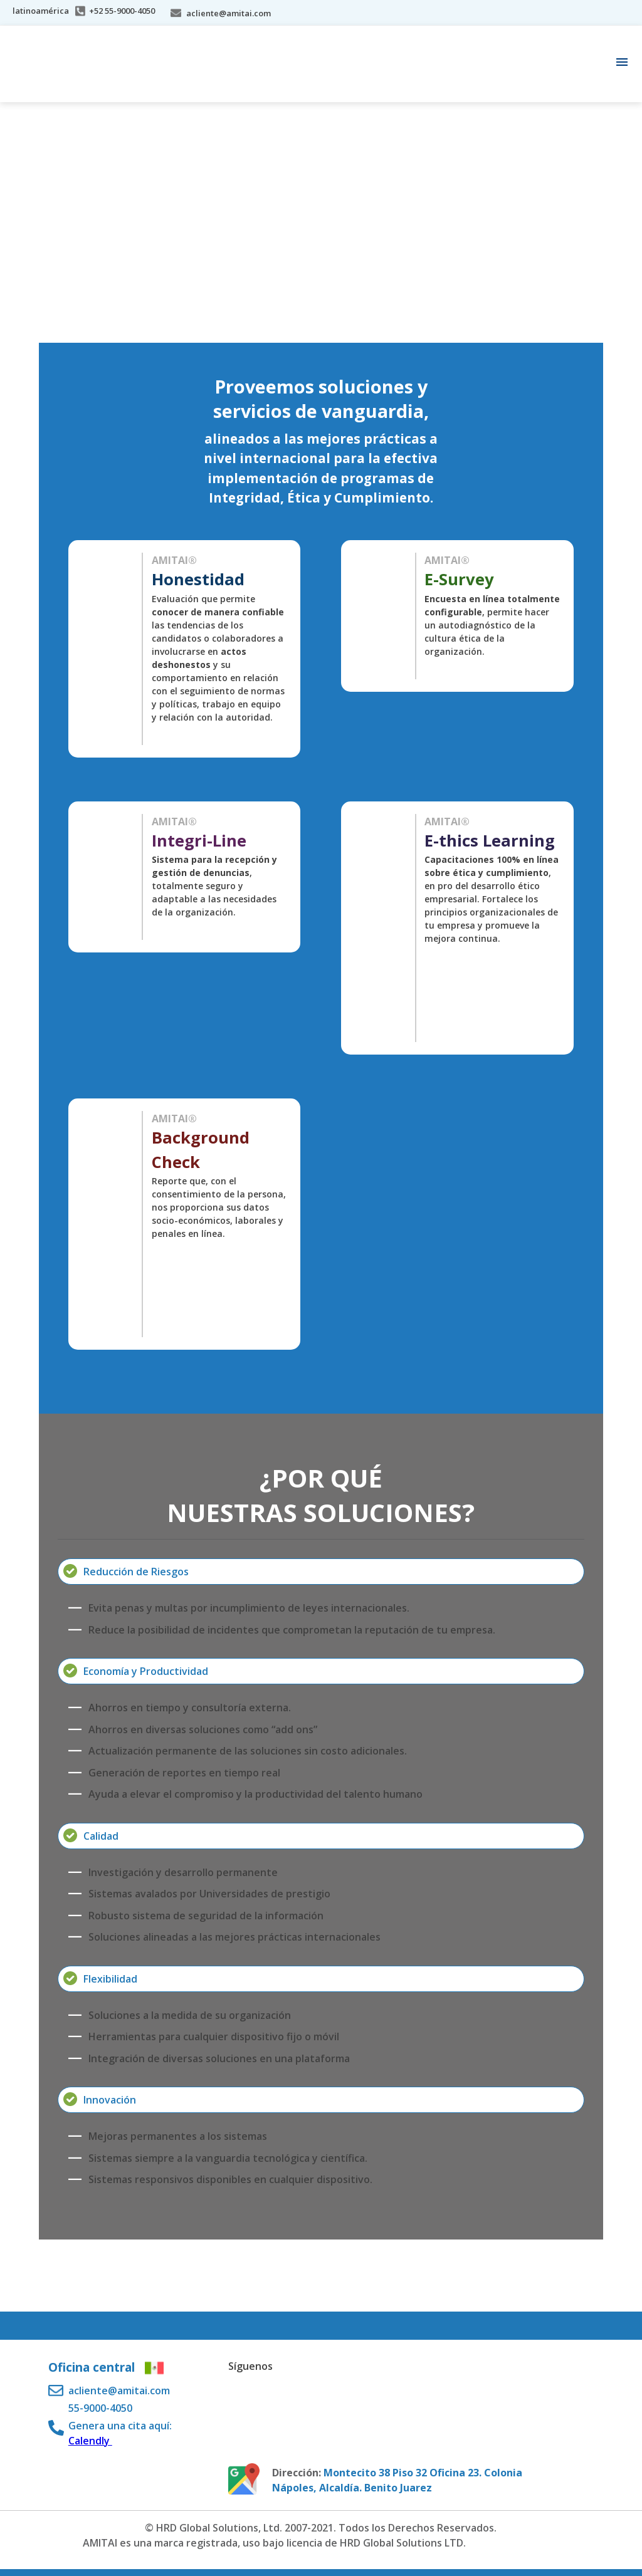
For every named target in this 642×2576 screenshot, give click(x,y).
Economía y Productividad (145, 1671)
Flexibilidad (110, 1979)
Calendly (90, 2441)
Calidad (100, 1836)
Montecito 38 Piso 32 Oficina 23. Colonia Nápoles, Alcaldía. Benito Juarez (397, 2480)
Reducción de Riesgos (136, 1571)
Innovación (109, 2100)
